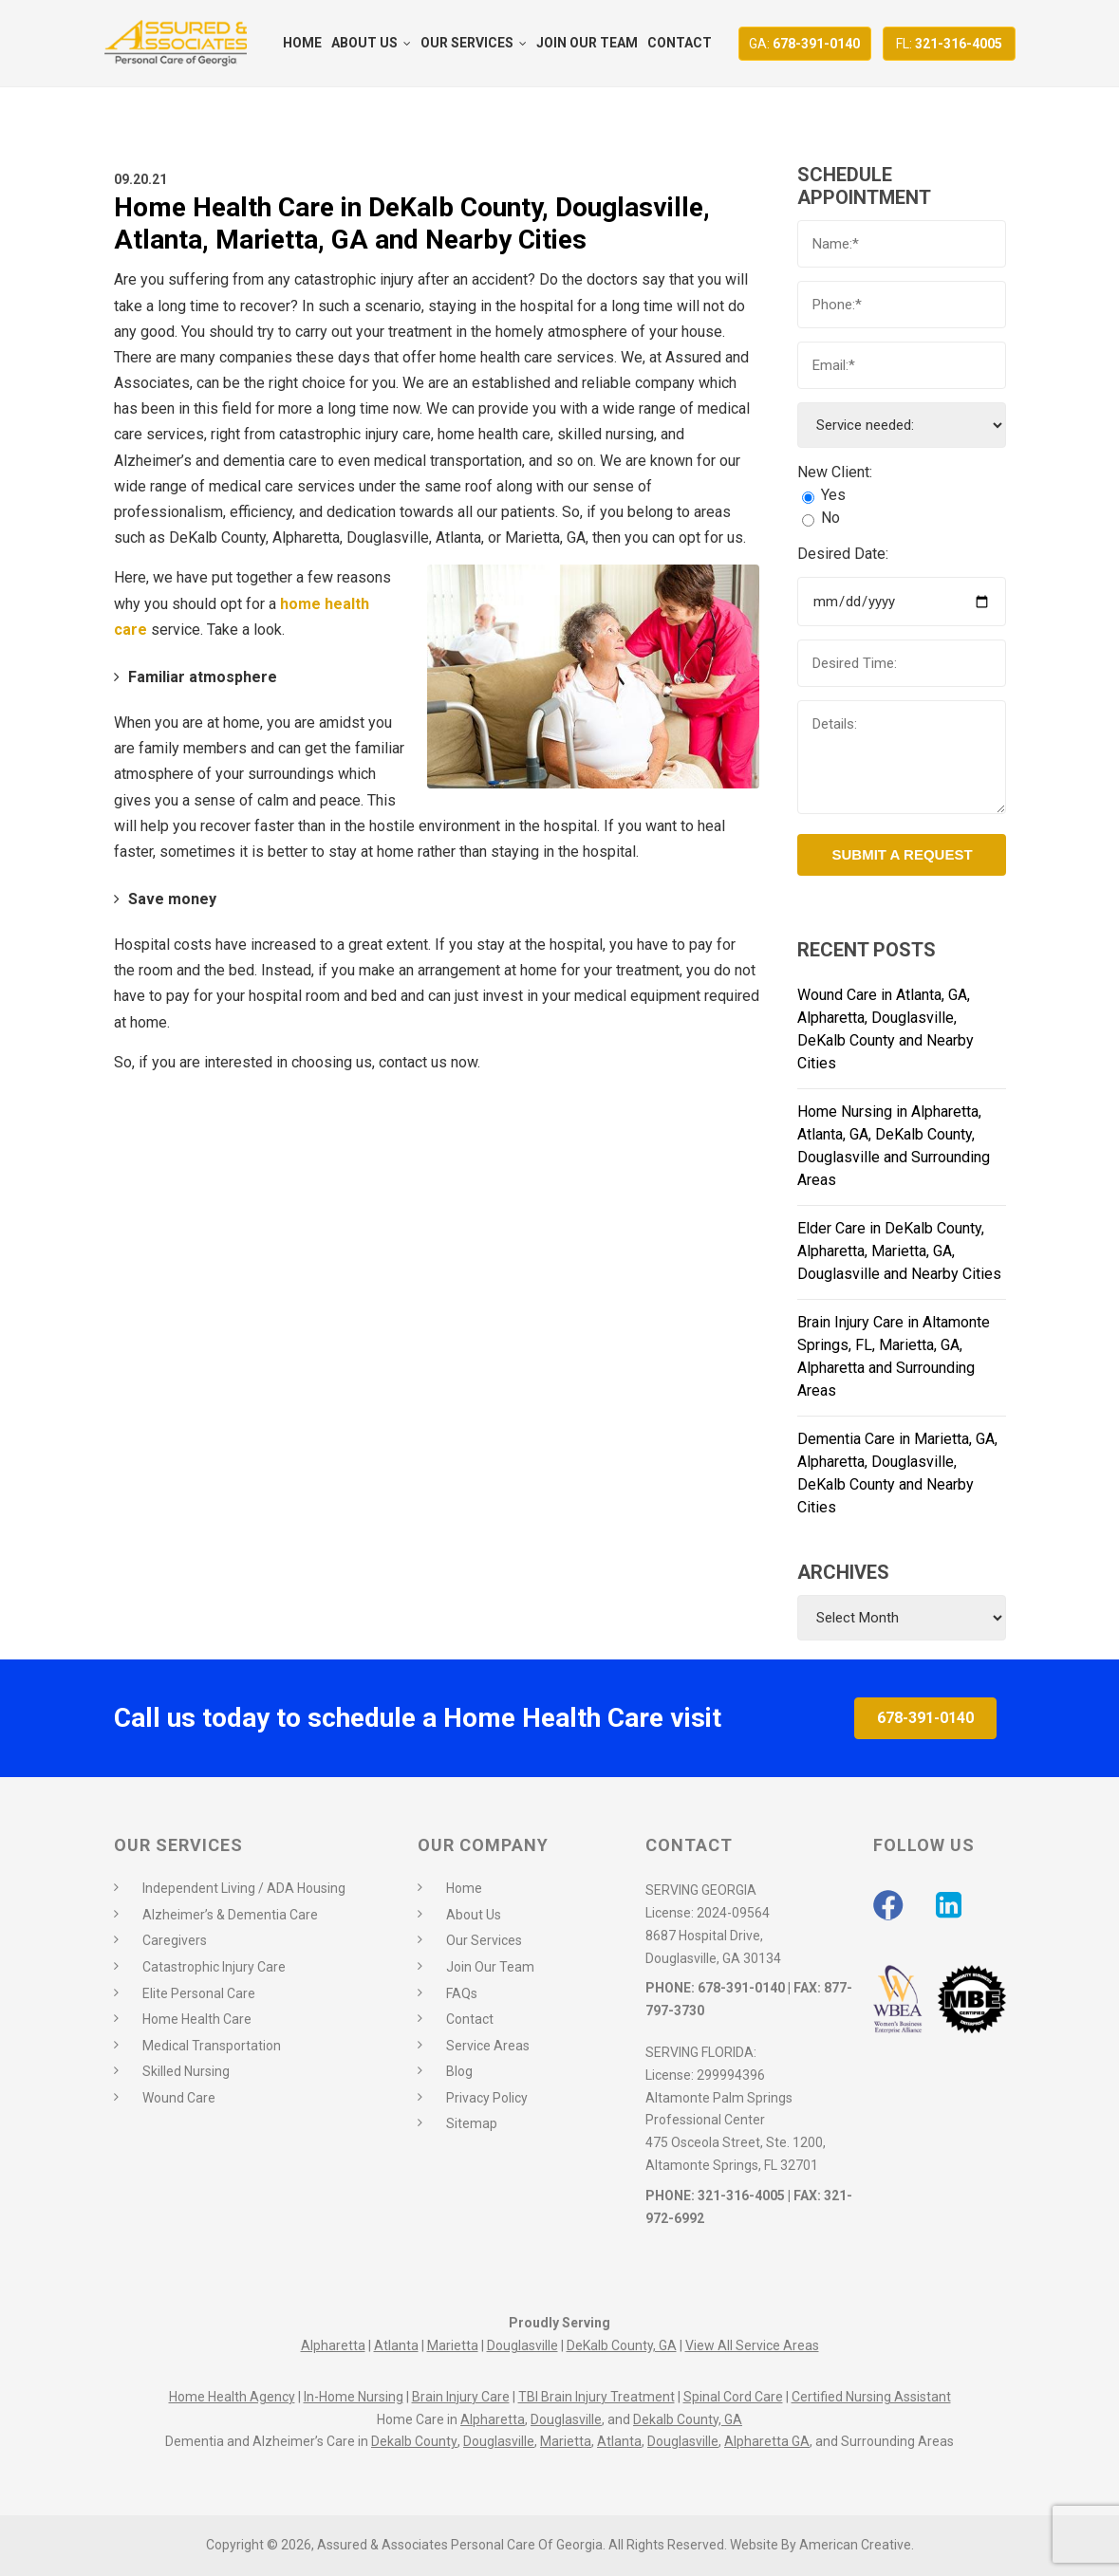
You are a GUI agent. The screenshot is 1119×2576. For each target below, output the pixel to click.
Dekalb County (414, 2441)
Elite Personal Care (198, 1993)
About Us (473, 1914)
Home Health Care (197, 2019)
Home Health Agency (232, 2396)
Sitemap (471, 2123)
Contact (470, 2019)
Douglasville (522, 2345)
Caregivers (174, 1940)
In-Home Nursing (353, 2396)
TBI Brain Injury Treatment (596, 2396)
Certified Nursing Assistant (871, 2396)
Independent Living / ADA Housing (243, 1888)
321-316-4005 (949, 43)
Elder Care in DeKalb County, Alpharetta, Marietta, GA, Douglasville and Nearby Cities (899, 1251)
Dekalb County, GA (687, 2419)
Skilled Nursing (186, 2071)
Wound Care (178, 2097)
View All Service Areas (752, 2345)
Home (464, 1888)
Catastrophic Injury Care (214, 1966)
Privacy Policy (487, 2097)
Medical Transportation (211, 2045)
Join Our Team (490, 1966)
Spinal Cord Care (733, 2396)
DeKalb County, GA (622, 2345)
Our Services (484, 1940)
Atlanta (396, 2345)
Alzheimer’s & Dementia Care (230, 1914)
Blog (459, 2071)
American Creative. (856, 2544)
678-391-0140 (804, 43)
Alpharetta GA (767, 2441)
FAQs (461, 1993)
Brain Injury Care (461, 2396)
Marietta (452, 2345)
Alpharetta (333, 2345)
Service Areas (488, 2045)
